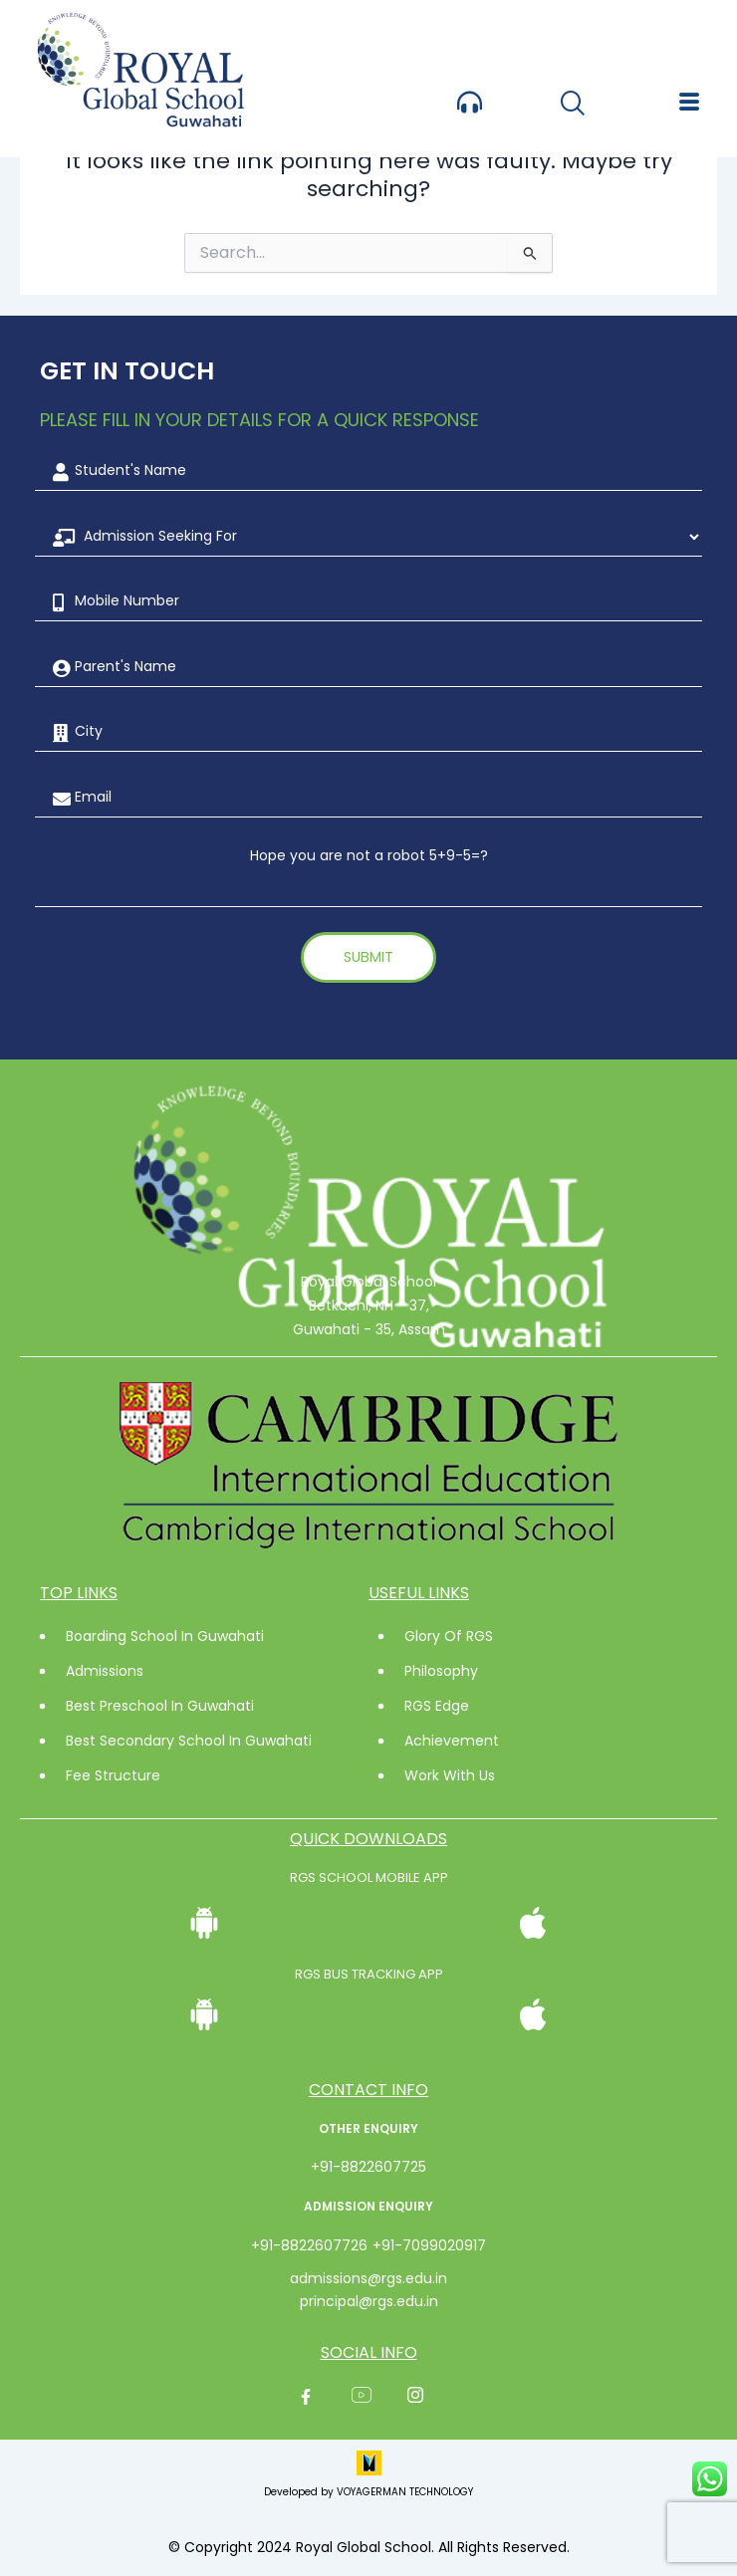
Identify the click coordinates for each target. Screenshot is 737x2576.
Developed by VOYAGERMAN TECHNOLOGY (368, 2491)
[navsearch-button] (572, 105)
